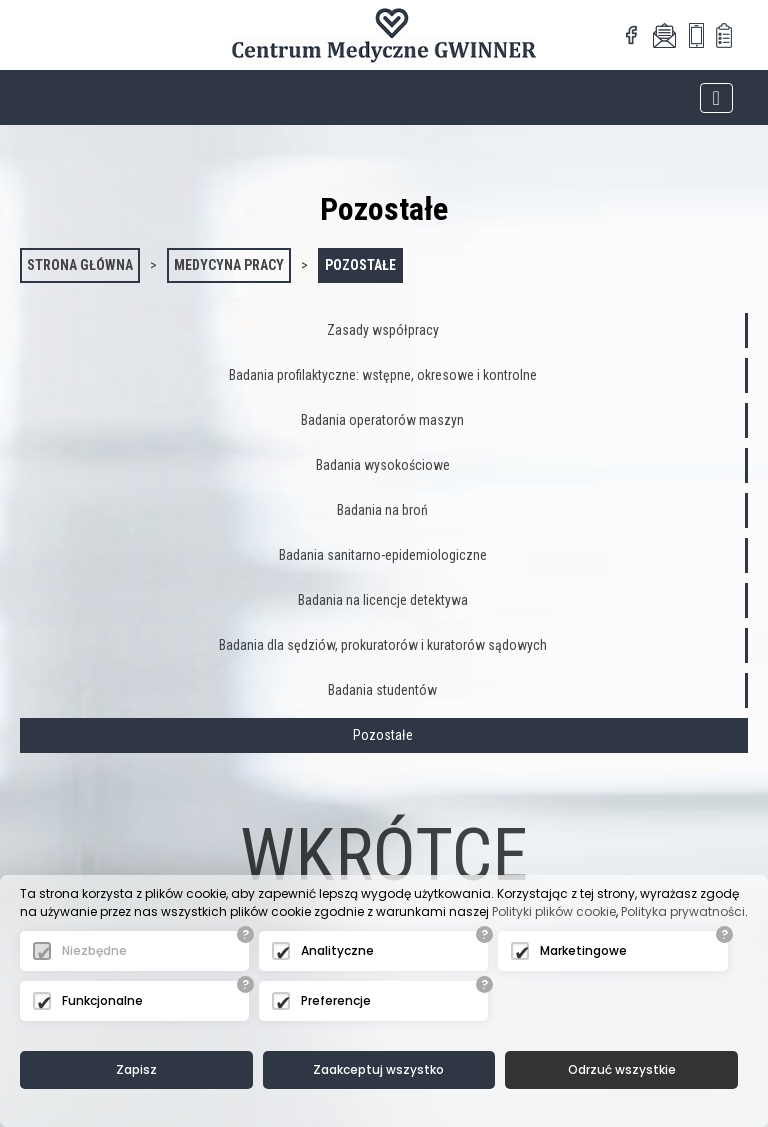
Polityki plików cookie (554, 911)
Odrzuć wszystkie (622, 1069)
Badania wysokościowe (383, 465)
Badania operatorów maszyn (382, 420)
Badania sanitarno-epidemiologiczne (383, 555)
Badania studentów (382, 690)
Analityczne (337, 950)
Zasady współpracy (383, 330)
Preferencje (336, 1000)
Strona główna (80, 265)
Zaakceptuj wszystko (378, 1069)
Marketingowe (583, 950)
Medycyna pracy (229, 265)
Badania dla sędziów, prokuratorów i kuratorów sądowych (383, 645)
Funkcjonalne (102, 1000)
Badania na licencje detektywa (383, 600)
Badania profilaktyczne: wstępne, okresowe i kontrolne (383, 375)
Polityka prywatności (683, 911)
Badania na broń (382, 510)
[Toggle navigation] (716, 98)
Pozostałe (360, 265)
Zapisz (136, 1069)
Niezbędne (94, 950)
